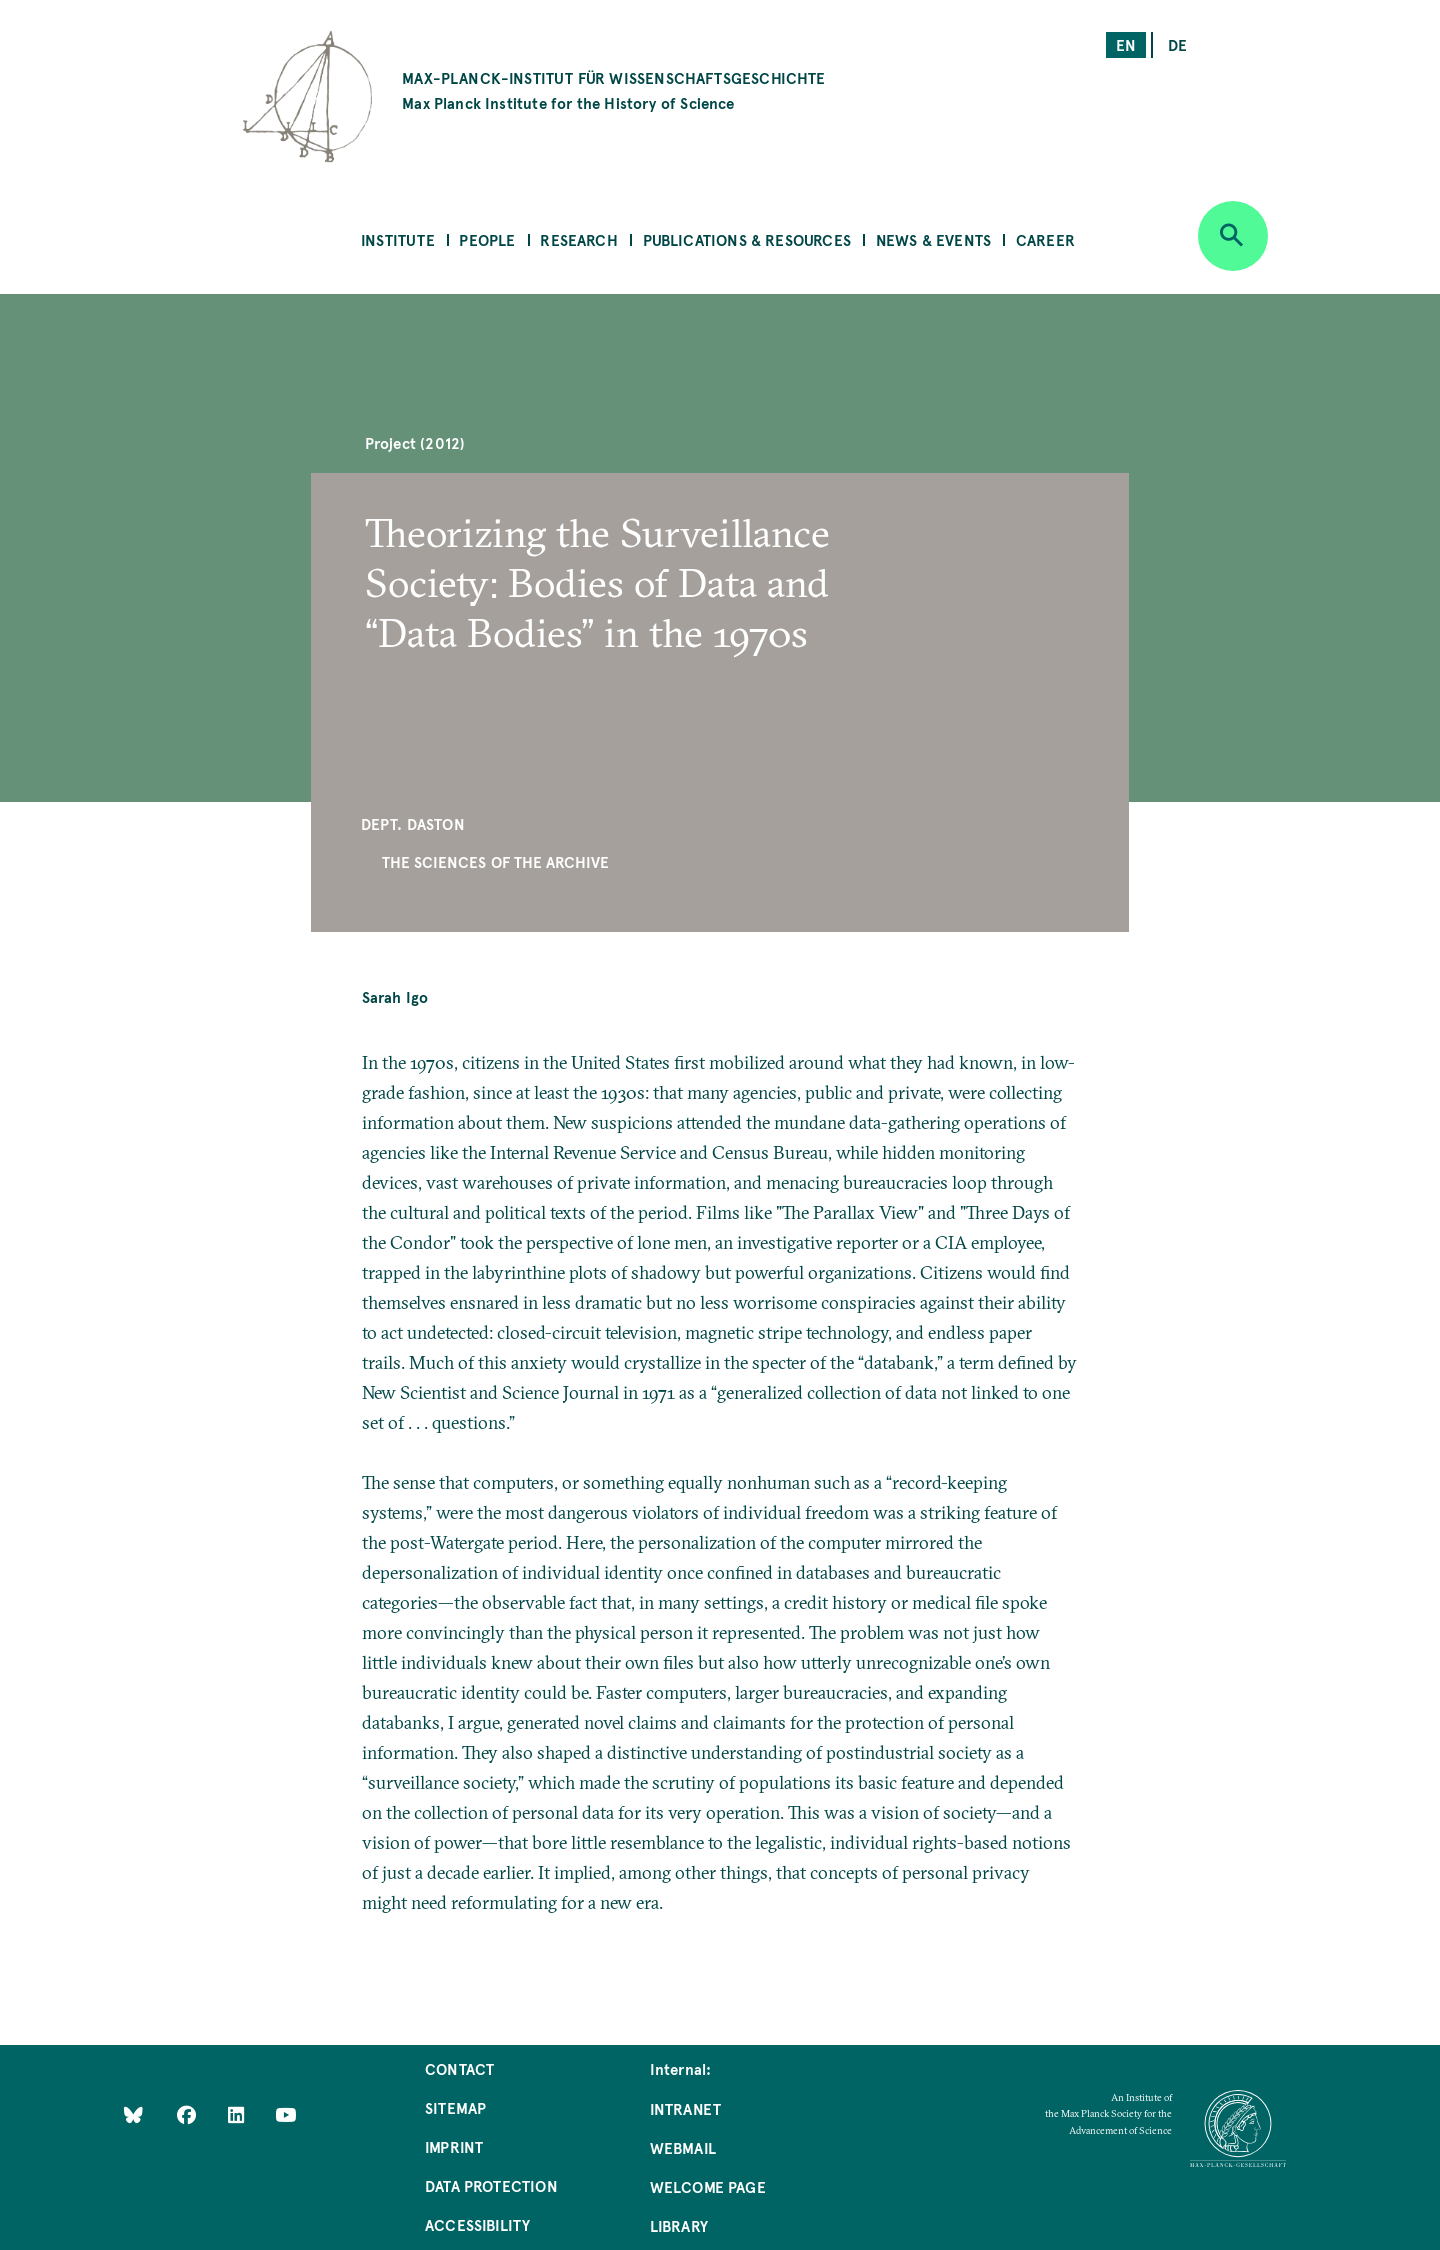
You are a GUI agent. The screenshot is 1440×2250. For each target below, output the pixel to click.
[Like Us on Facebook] (188, 2114)
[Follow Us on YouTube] (285, 2114)
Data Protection (491, 2185)
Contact (459, 2068)
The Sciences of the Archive (495, 861)
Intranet (685, 2108)
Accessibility (477, 2224)
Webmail (683, 2147)
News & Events (933, 239)
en (1126, 44)
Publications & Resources (747, 239)
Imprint (454, 2146)
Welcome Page (708, 2186)
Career (1045, 239)
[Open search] (1233, 236)
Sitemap (455, 2107)
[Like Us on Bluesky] (133, 2114)
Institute (398, 239)
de (1177, 44)
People (487, 239)
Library (679, 2225)
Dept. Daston (413, 823)
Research (578, 239)
